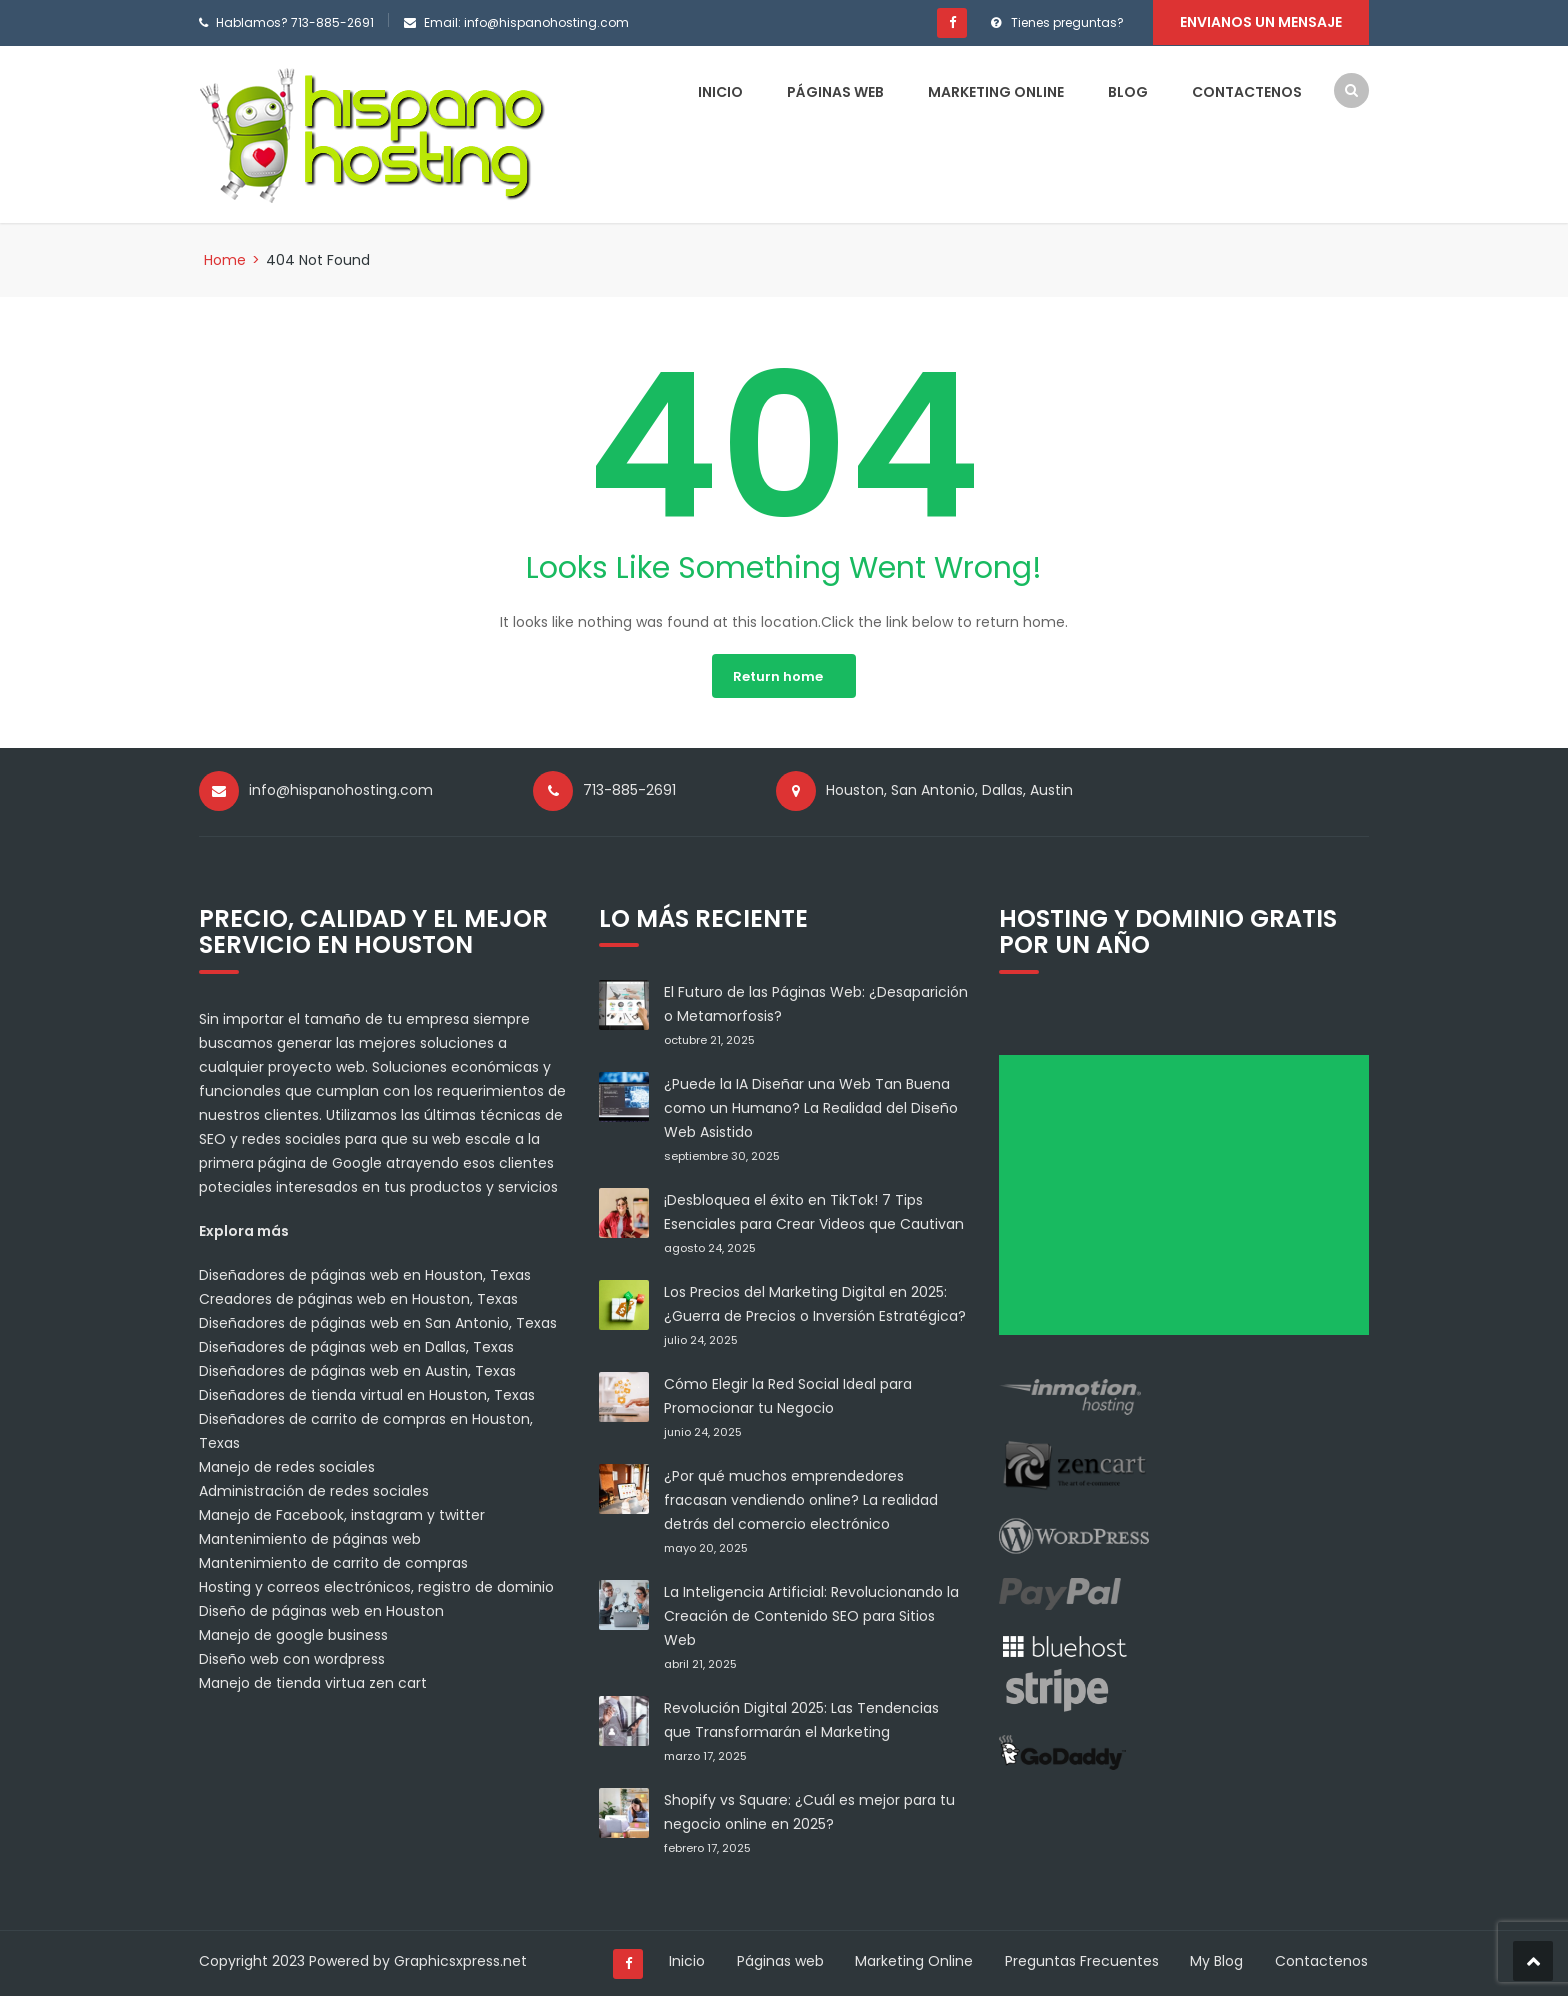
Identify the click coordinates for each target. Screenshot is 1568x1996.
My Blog (1217, 1960)
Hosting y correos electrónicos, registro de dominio (376, 1586)
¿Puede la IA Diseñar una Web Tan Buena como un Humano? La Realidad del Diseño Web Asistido (811, 1107)
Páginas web (835, 91)
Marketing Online (996, 91)
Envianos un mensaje (1261, 22)
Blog (1128, 91)
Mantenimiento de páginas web (310, 1538)
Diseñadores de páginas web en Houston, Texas (365, 1274)
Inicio (720, 91)
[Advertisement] (1191, 1201)
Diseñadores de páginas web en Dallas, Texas (356, 1346)
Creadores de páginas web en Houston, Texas (358, 1298)
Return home (778, 675)
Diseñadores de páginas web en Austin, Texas (357, 1370)
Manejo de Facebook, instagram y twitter (342, 1514)
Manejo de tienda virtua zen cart (313, 1682)
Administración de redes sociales (314, 1490)
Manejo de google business (293, 1634)
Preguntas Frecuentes (1082, 1960)
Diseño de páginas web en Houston (321, 1610)
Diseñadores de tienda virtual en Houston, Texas (367, 1394)
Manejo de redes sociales (287, 1466)
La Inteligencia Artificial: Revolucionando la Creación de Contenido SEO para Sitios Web (811, 1615)
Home (225, 259)
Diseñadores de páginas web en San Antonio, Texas (378, 1322)
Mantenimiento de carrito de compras (333, 1562)
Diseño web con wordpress (292, 1658)
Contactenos (1247, 91)
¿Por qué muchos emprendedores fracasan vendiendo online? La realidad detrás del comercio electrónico (801, 1499)
